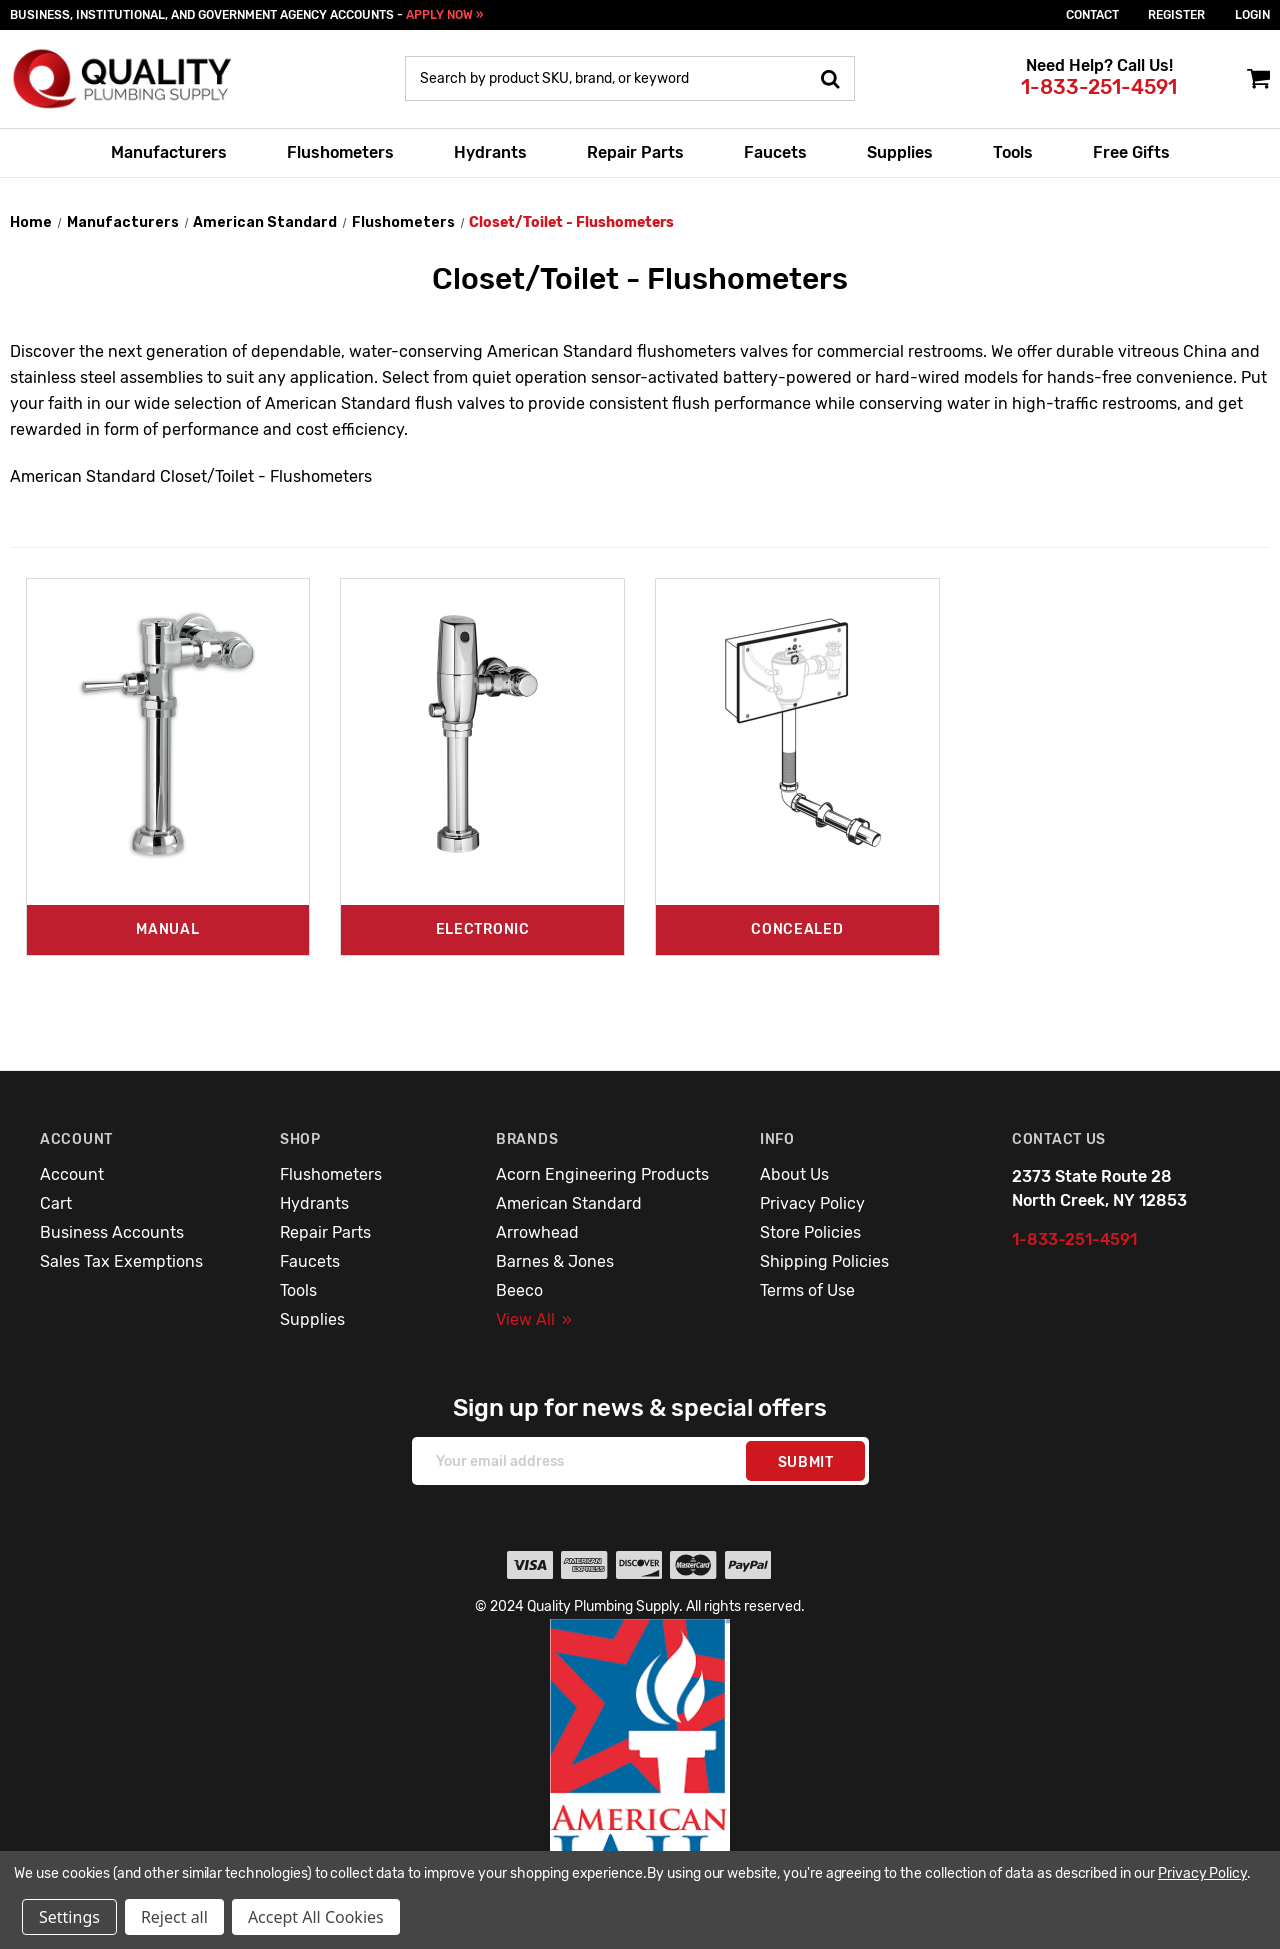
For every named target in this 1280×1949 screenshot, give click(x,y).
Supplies (900, 152)
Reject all (174, 1917)
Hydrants (490, 152)
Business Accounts (112, 1232)
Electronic (483, 929)
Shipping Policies (824, 1261)
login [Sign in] (1252, 15)
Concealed (797, 929)
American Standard (569, 1203)
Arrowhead (537, 1232)
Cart (56, 1203)
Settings (69, 1917)
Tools (1013, 152)
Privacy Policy (812, 1203)
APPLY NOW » (444, 15)
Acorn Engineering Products (602, 1174)
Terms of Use (807, 1290)
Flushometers (340, 152)
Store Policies (810, 1232)
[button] (640, 1769)
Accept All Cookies (316, 1917)
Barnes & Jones (555, 1261)
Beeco (519, 1290)
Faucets (775, 152)
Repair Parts (635, 152)
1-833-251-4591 (1099, 87)
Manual (167, 929)
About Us (794, 1174)
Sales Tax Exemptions (121, 1261)
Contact (1092, 15)
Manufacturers (169, 152)
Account (72, 1174)
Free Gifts (1131, 152)
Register (1176, 15)
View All (534, 1319)
